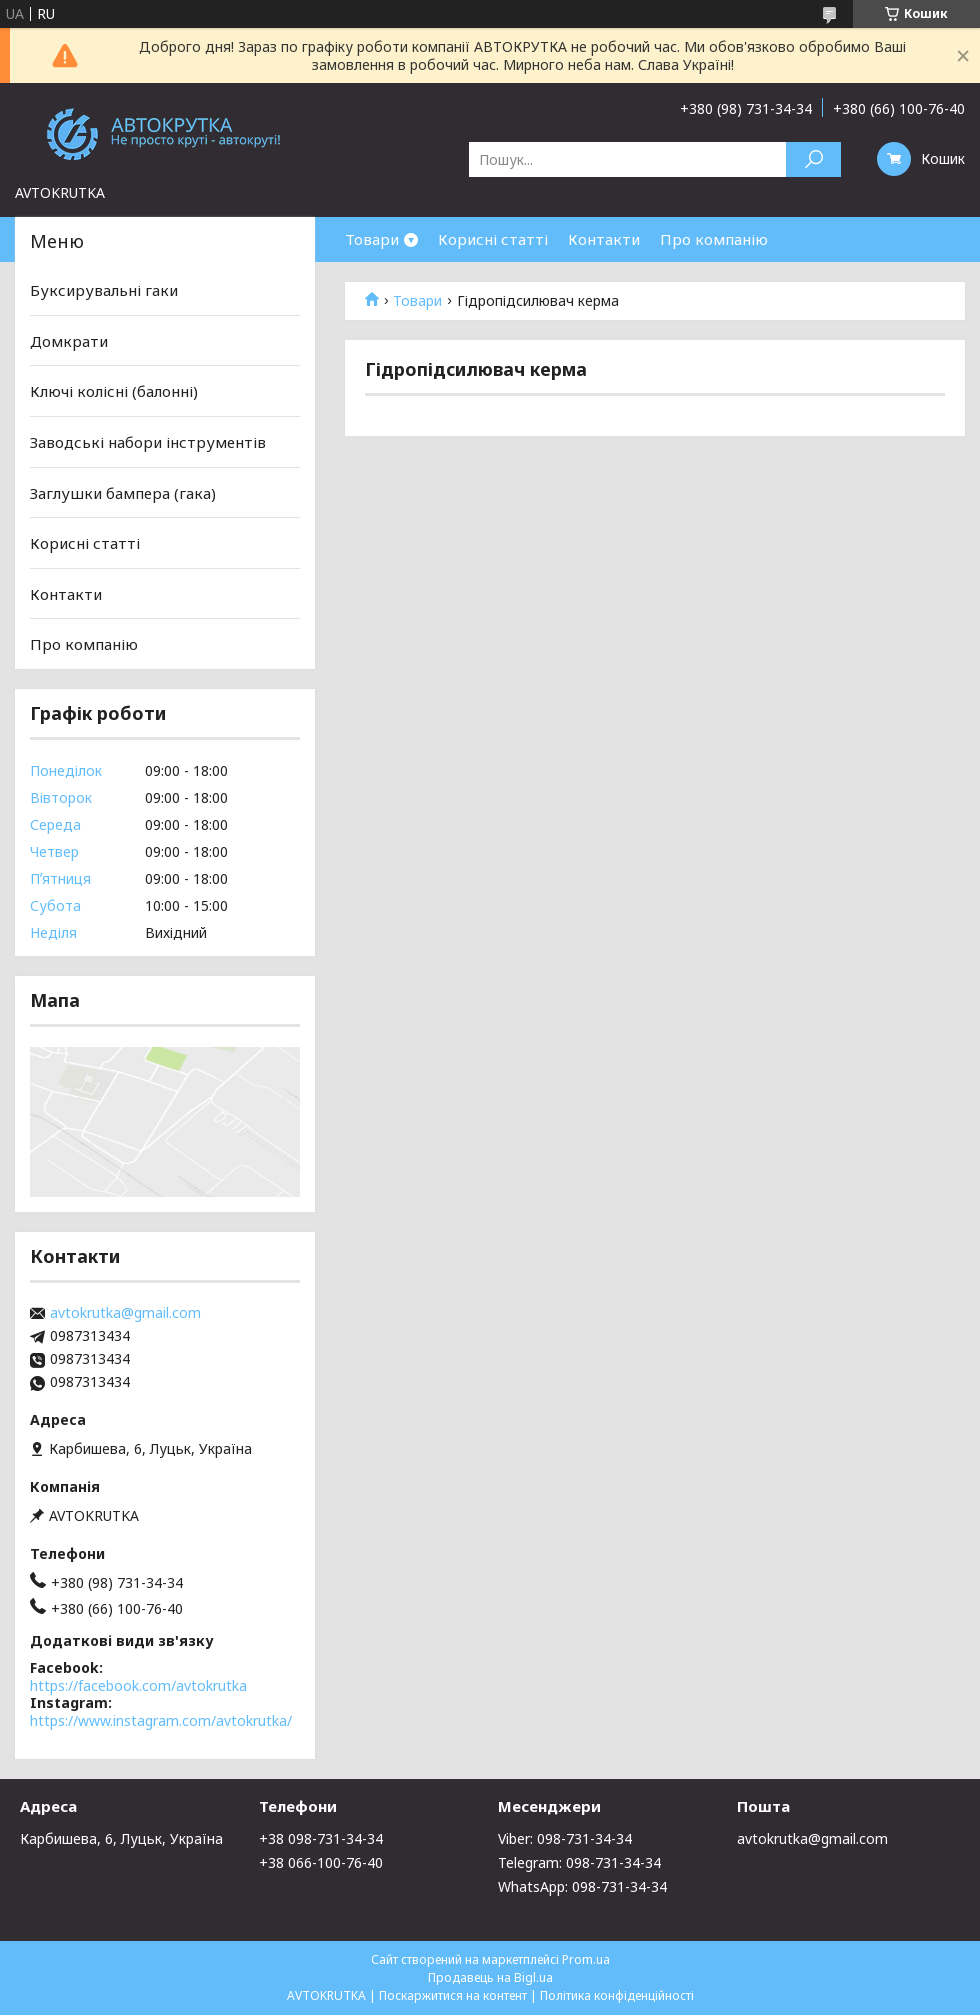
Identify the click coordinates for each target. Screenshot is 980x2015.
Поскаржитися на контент (453, 1995)
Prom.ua (586, 1959)
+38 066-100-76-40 (321, 1862)
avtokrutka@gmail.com (125, 1313)
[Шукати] (813, 159)
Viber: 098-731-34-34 (565, 1838)
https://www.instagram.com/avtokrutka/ (161, 1720)
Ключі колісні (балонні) (114, 391)
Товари (372, 239)
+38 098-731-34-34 (321, 1838)
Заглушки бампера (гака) (123, 492)
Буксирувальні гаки (104, 290)
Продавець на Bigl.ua (490, 1977)
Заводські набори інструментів (148, 442)
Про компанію (714, 239)
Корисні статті (493, 239)
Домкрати (69, 341)
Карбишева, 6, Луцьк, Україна (121, 1838)
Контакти (604, 239)
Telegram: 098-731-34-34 (579, 1862)
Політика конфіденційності (617, 1995)
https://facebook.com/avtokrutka (138, 1685)
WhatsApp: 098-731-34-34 (582, 1886)
